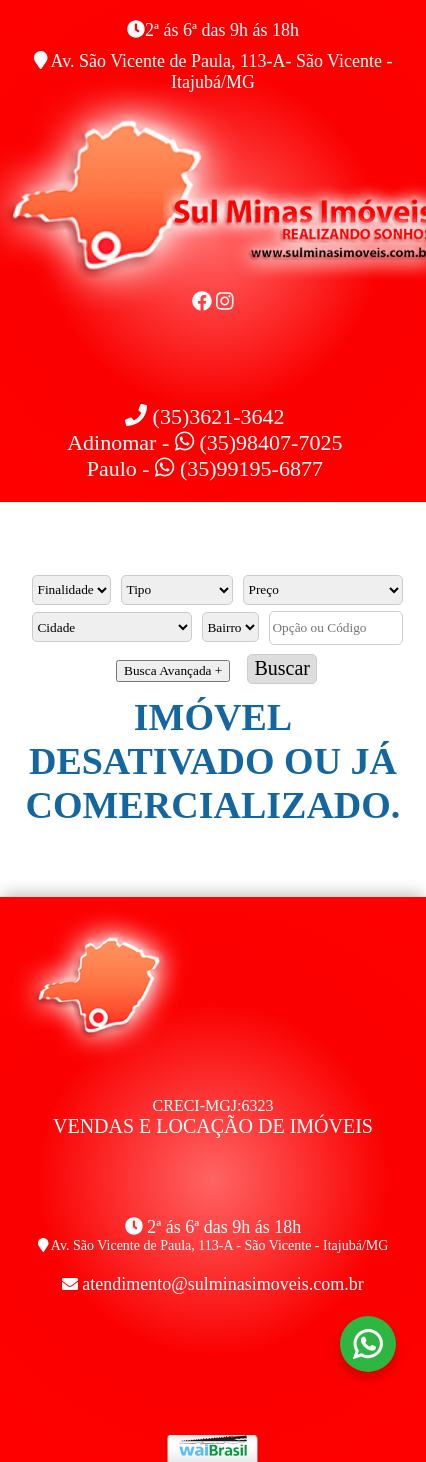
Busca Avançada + (173, 670)
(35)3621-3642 (204, 416)
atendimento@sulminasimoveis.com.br (223, 1284)
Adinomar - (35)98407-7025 (204, 442)
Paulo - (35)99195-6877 (205, 468)
